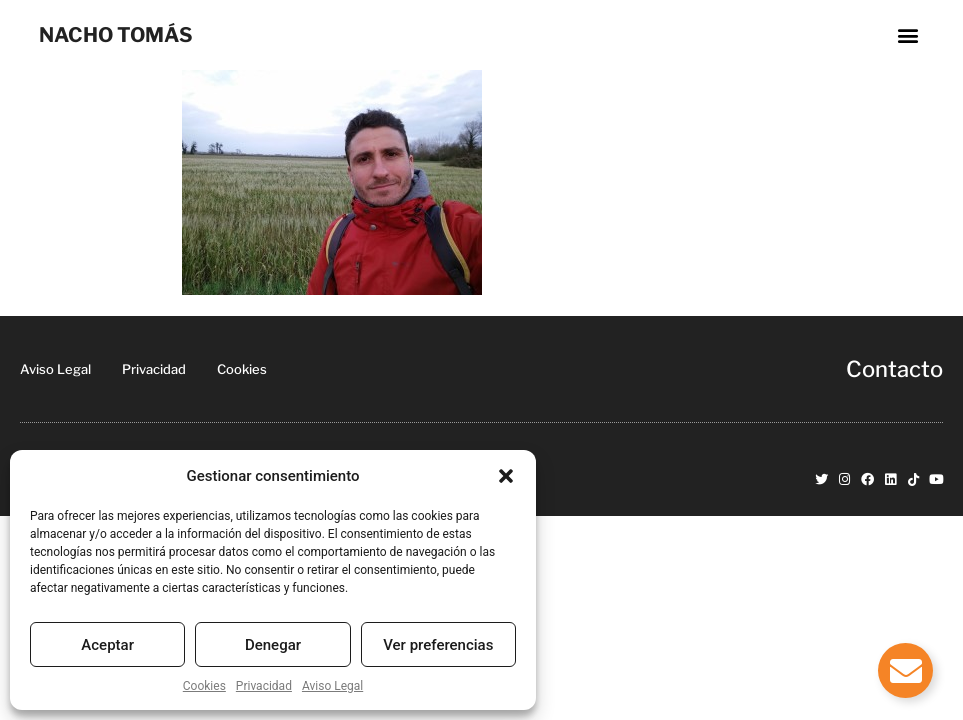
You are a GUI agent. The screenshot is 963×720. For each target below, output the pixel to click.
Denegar (273, 645)
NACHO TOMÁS (116, 35)
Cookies (204, 686)
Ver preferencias (438, 645)
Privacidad (264, 686)
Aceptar (107, 645)
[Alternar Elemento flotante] (905, 670)
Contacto (894, 369)
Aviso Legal (332, 686)
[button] (506, 476)
